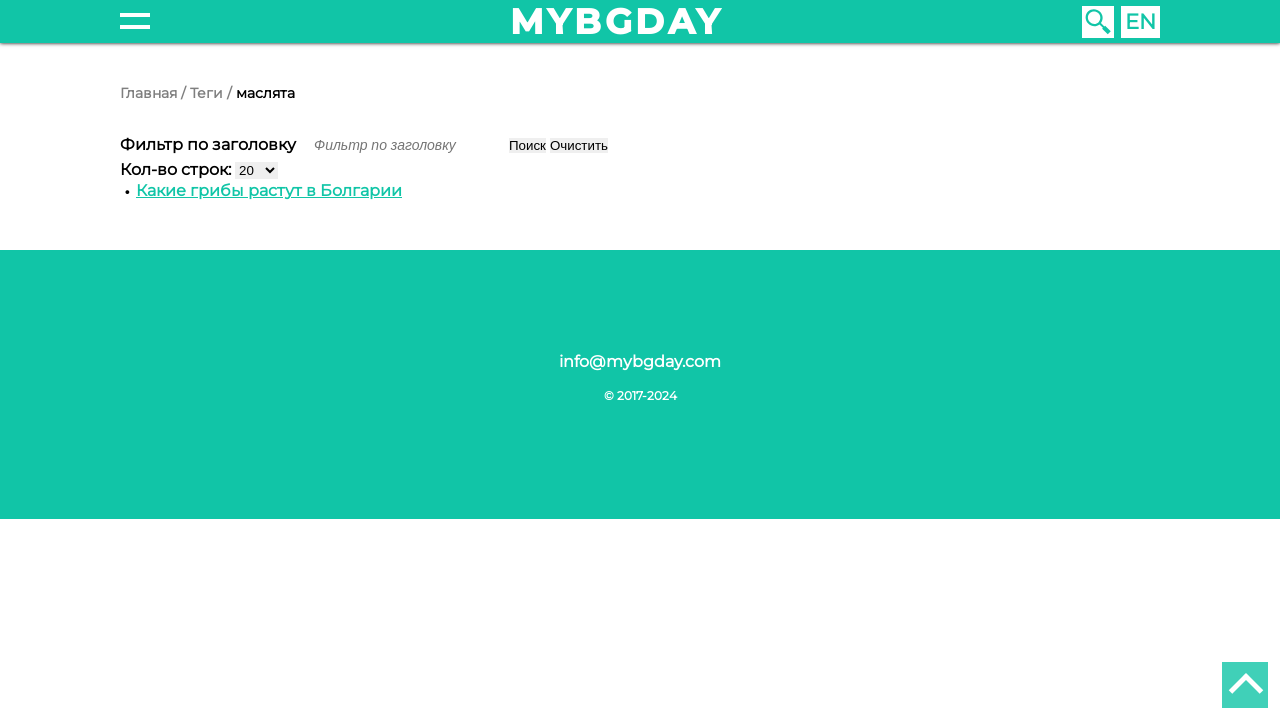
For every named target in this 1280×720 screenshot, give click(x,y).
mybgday (617, 21)
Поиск (527, 145)
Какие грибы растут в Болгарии (269, 190)
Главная (148, 93)
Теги (206, 93)
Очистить (579, 145)
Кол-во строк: (177, 169)
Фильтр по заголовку (210, 144)
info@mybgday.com (640, 361)
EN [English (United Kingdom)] (1140, 21)
